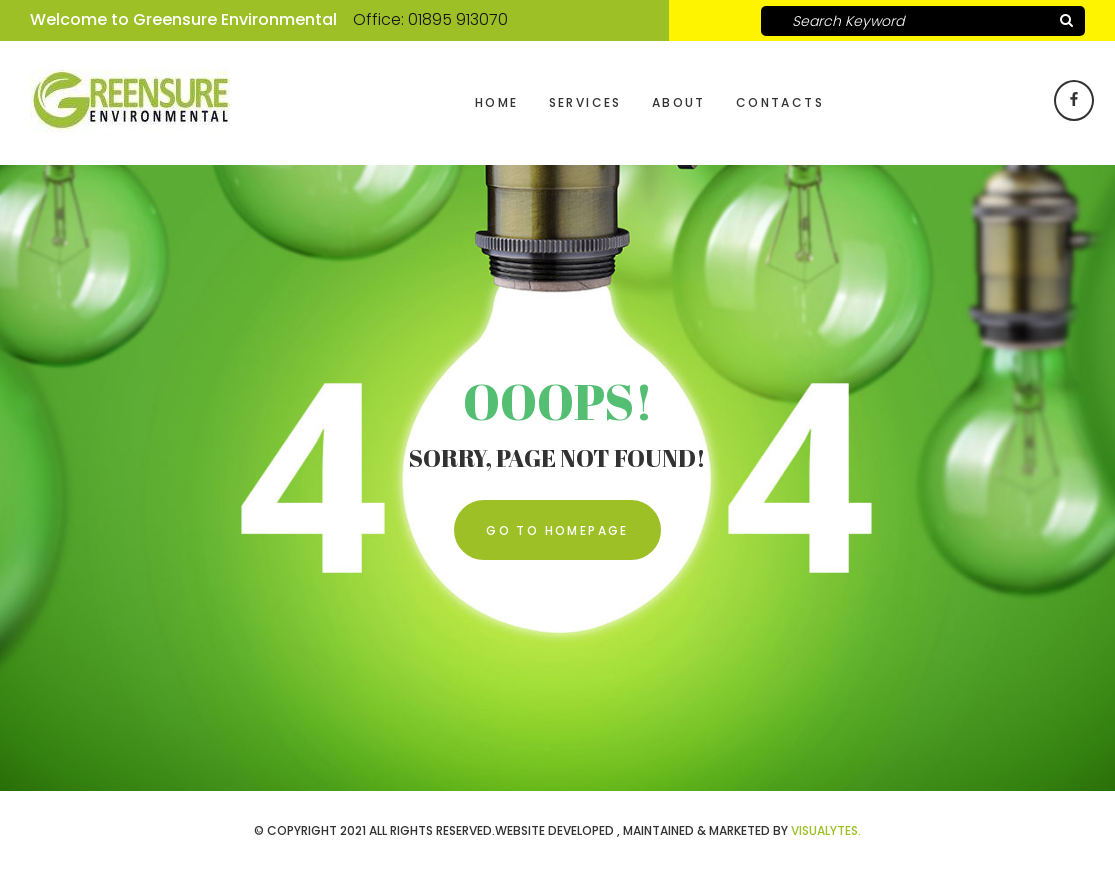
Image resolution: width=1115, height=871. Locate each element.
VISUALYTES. (826, 830)
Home (497, 102)
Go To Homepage (557, 530)
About (679, 102)
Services (585, 102)
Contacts (780, 102)
